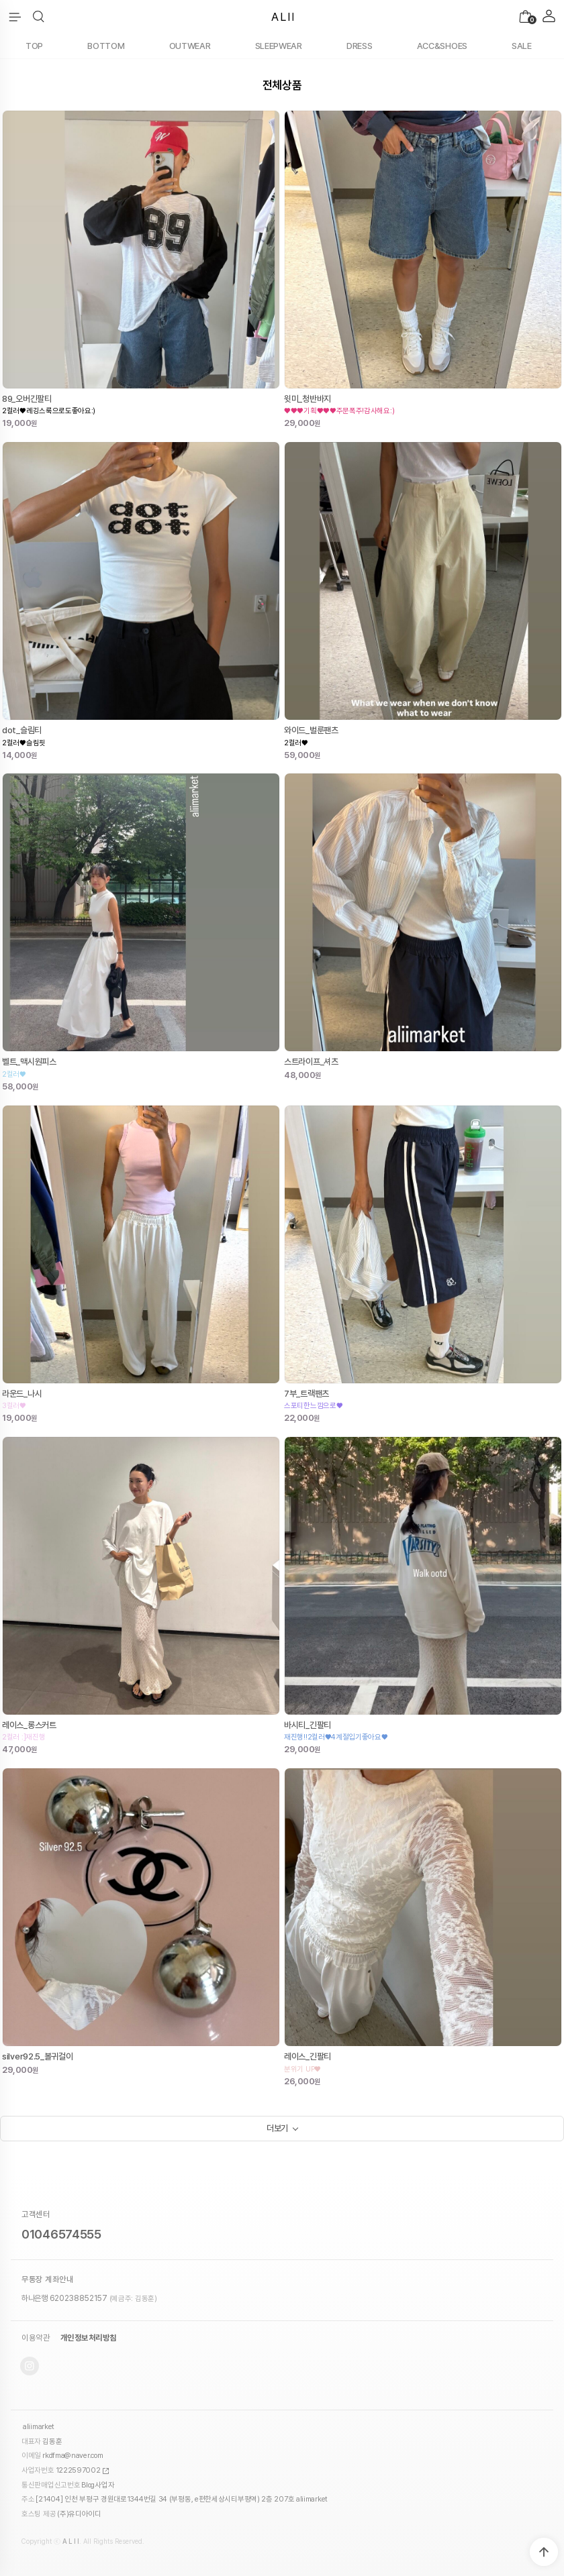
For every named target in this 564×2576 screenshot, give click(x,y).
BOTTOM (105, 46)
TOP (34, 46)
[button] (38, 16)
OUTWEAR (190, 46)
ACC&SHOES (442, 46)
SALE (522, 46)
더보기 (277, 2128)
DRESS (359, 46)
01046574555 (61, 2234)
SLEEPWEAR (278, 46)
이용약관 (35, 2338)
